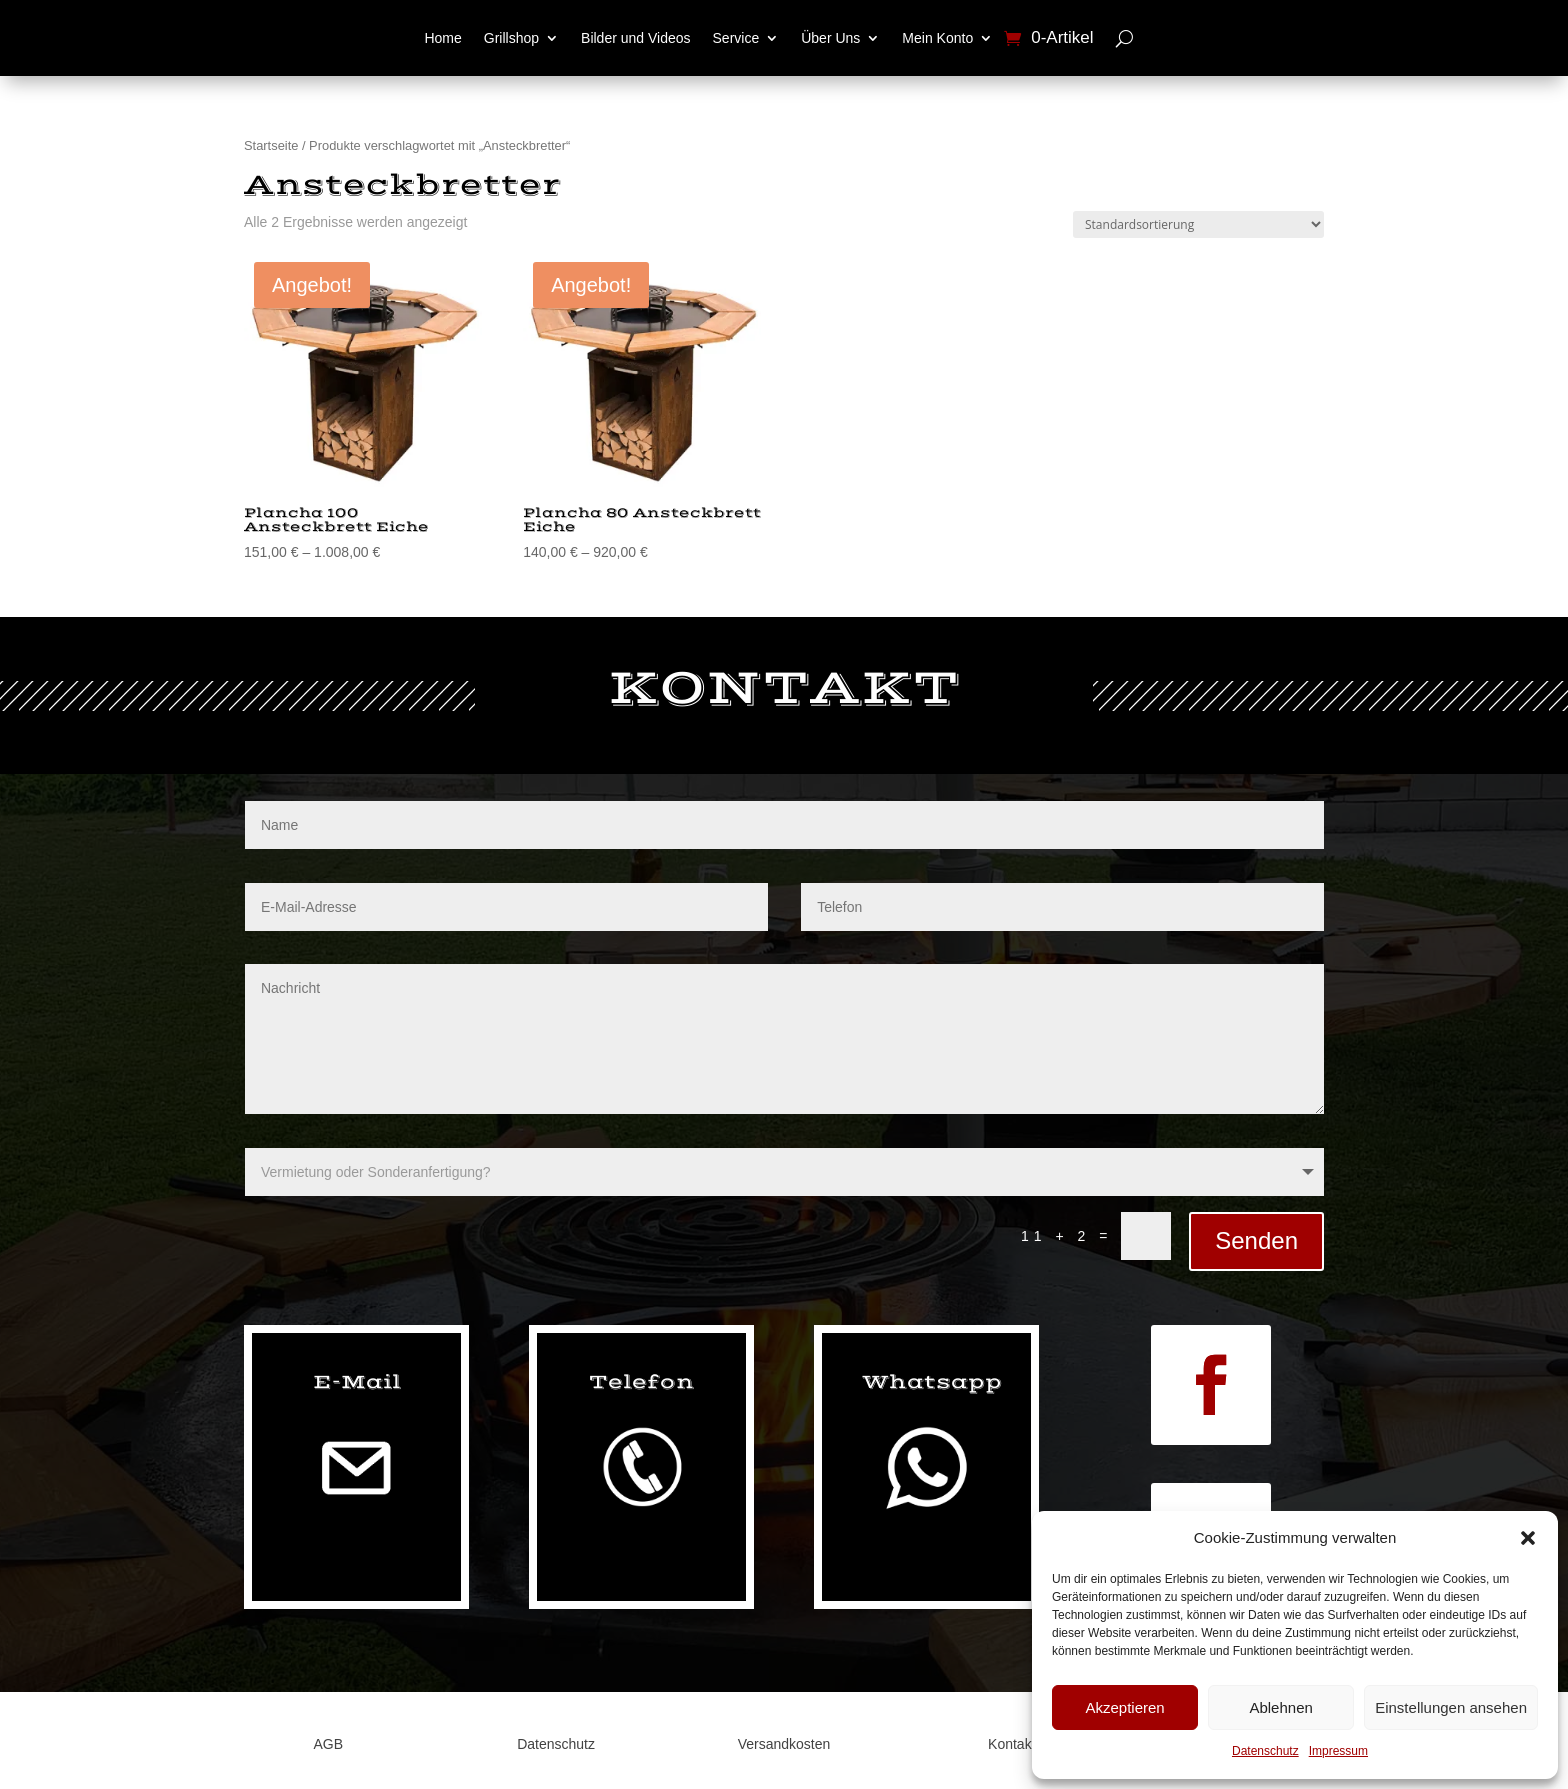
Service (736, 38)
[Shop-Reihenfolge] (1198, 224)
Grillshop (511, 38)
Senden (1256, 1240)
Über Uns (830, 38)
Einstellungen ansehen (1451, 1707)
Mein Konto (937, 38)
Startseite (271, 145)
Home (442, 38)
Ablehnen (1280, 1707)
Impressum (1338, 1751)
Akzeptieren (1124, 1707)
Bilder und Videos (635, 38)
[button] (1528, 1538)
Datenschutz (1265, 1751)
